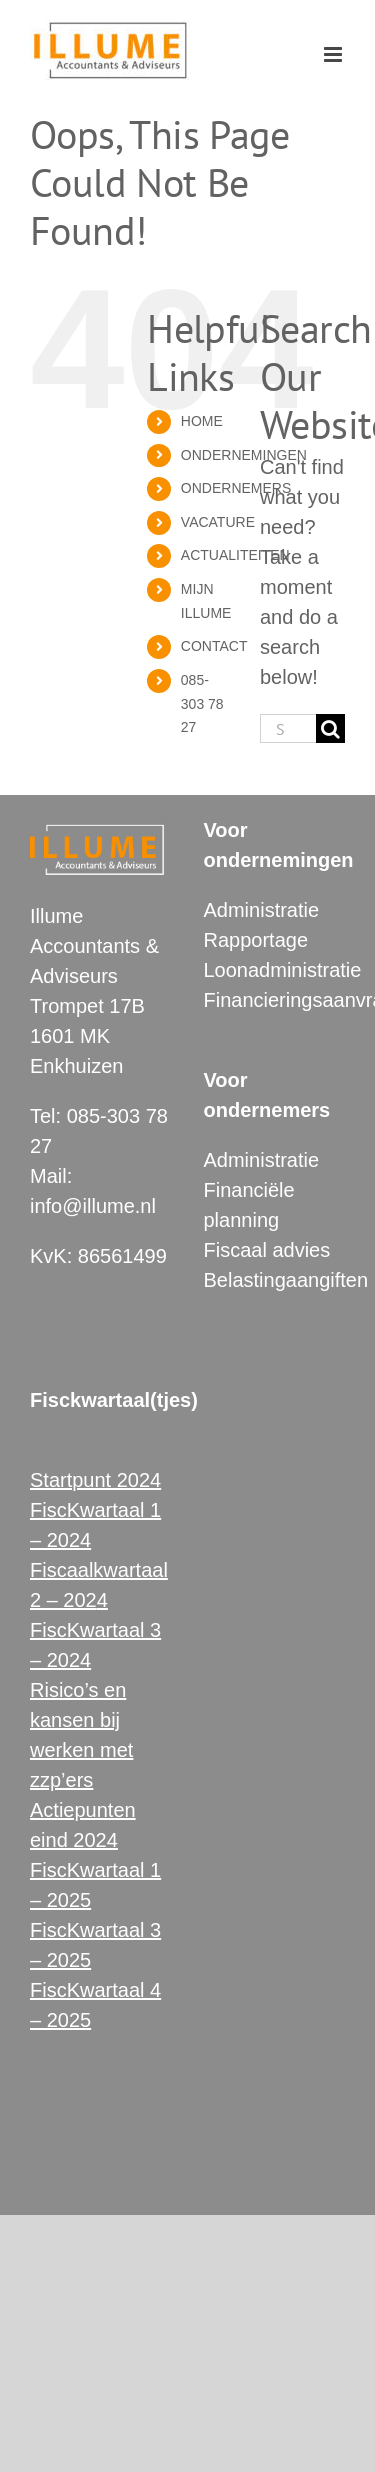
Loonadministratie (283, 970)
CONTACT (214, 646)
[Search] (330, 728)
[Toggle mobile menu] (334, 54)
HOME (202, 421)
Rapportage (256, 940)
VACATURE (218, 522)
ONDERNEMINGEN (244, 455)
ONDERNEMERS (236, 488)
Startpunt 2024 (95, 1480)
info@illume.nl (93, 1206)
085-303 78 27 (202, 704)
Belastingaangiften (286, 1280)
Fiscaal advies (267, 1250)
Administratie (262, 910)
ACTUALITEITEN (235, 555)
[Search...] (288, 728)
